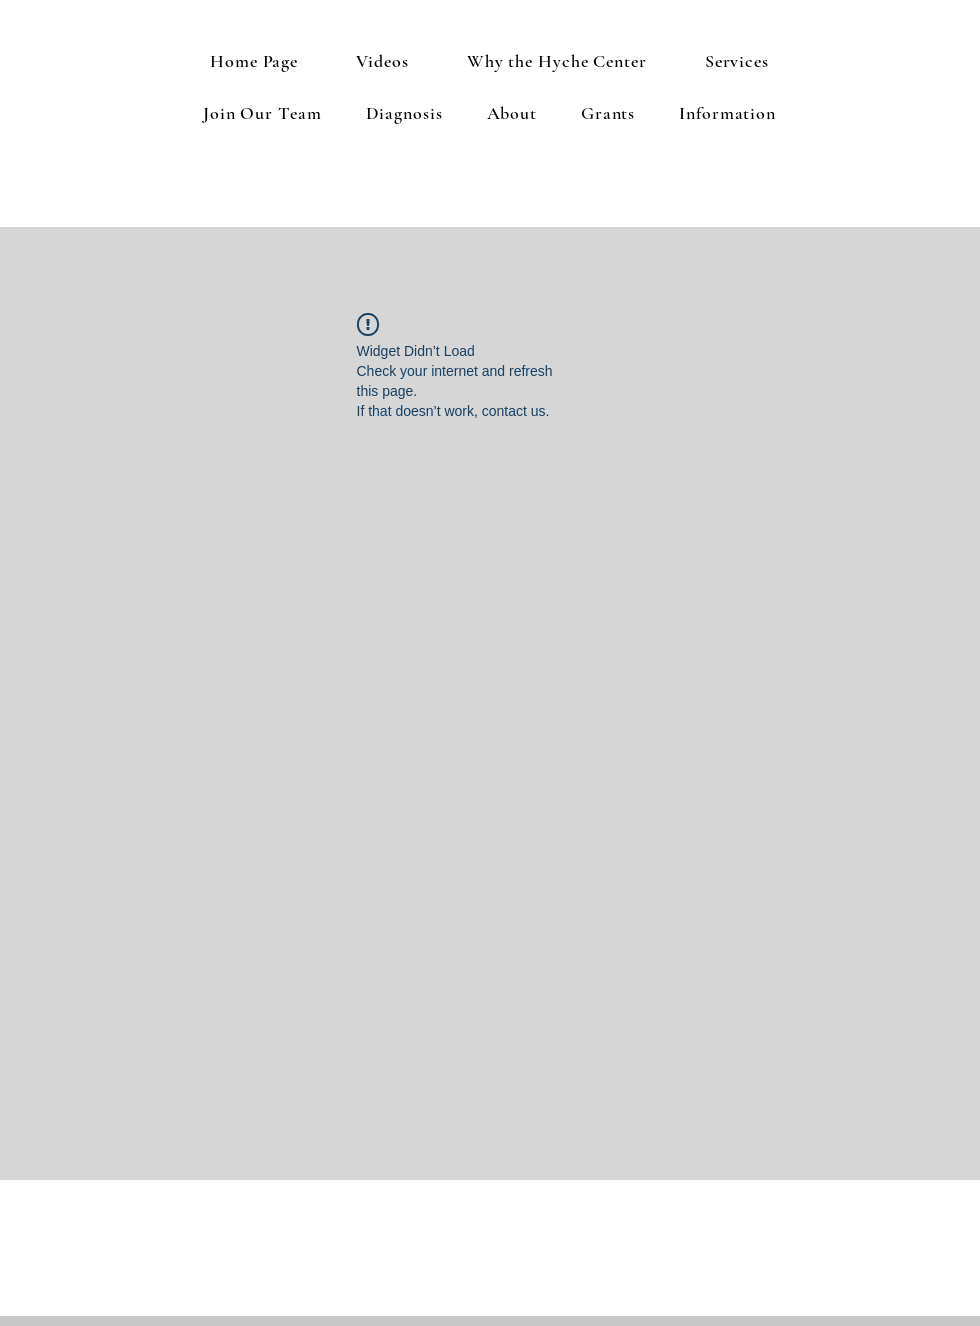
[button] (737, 61)
